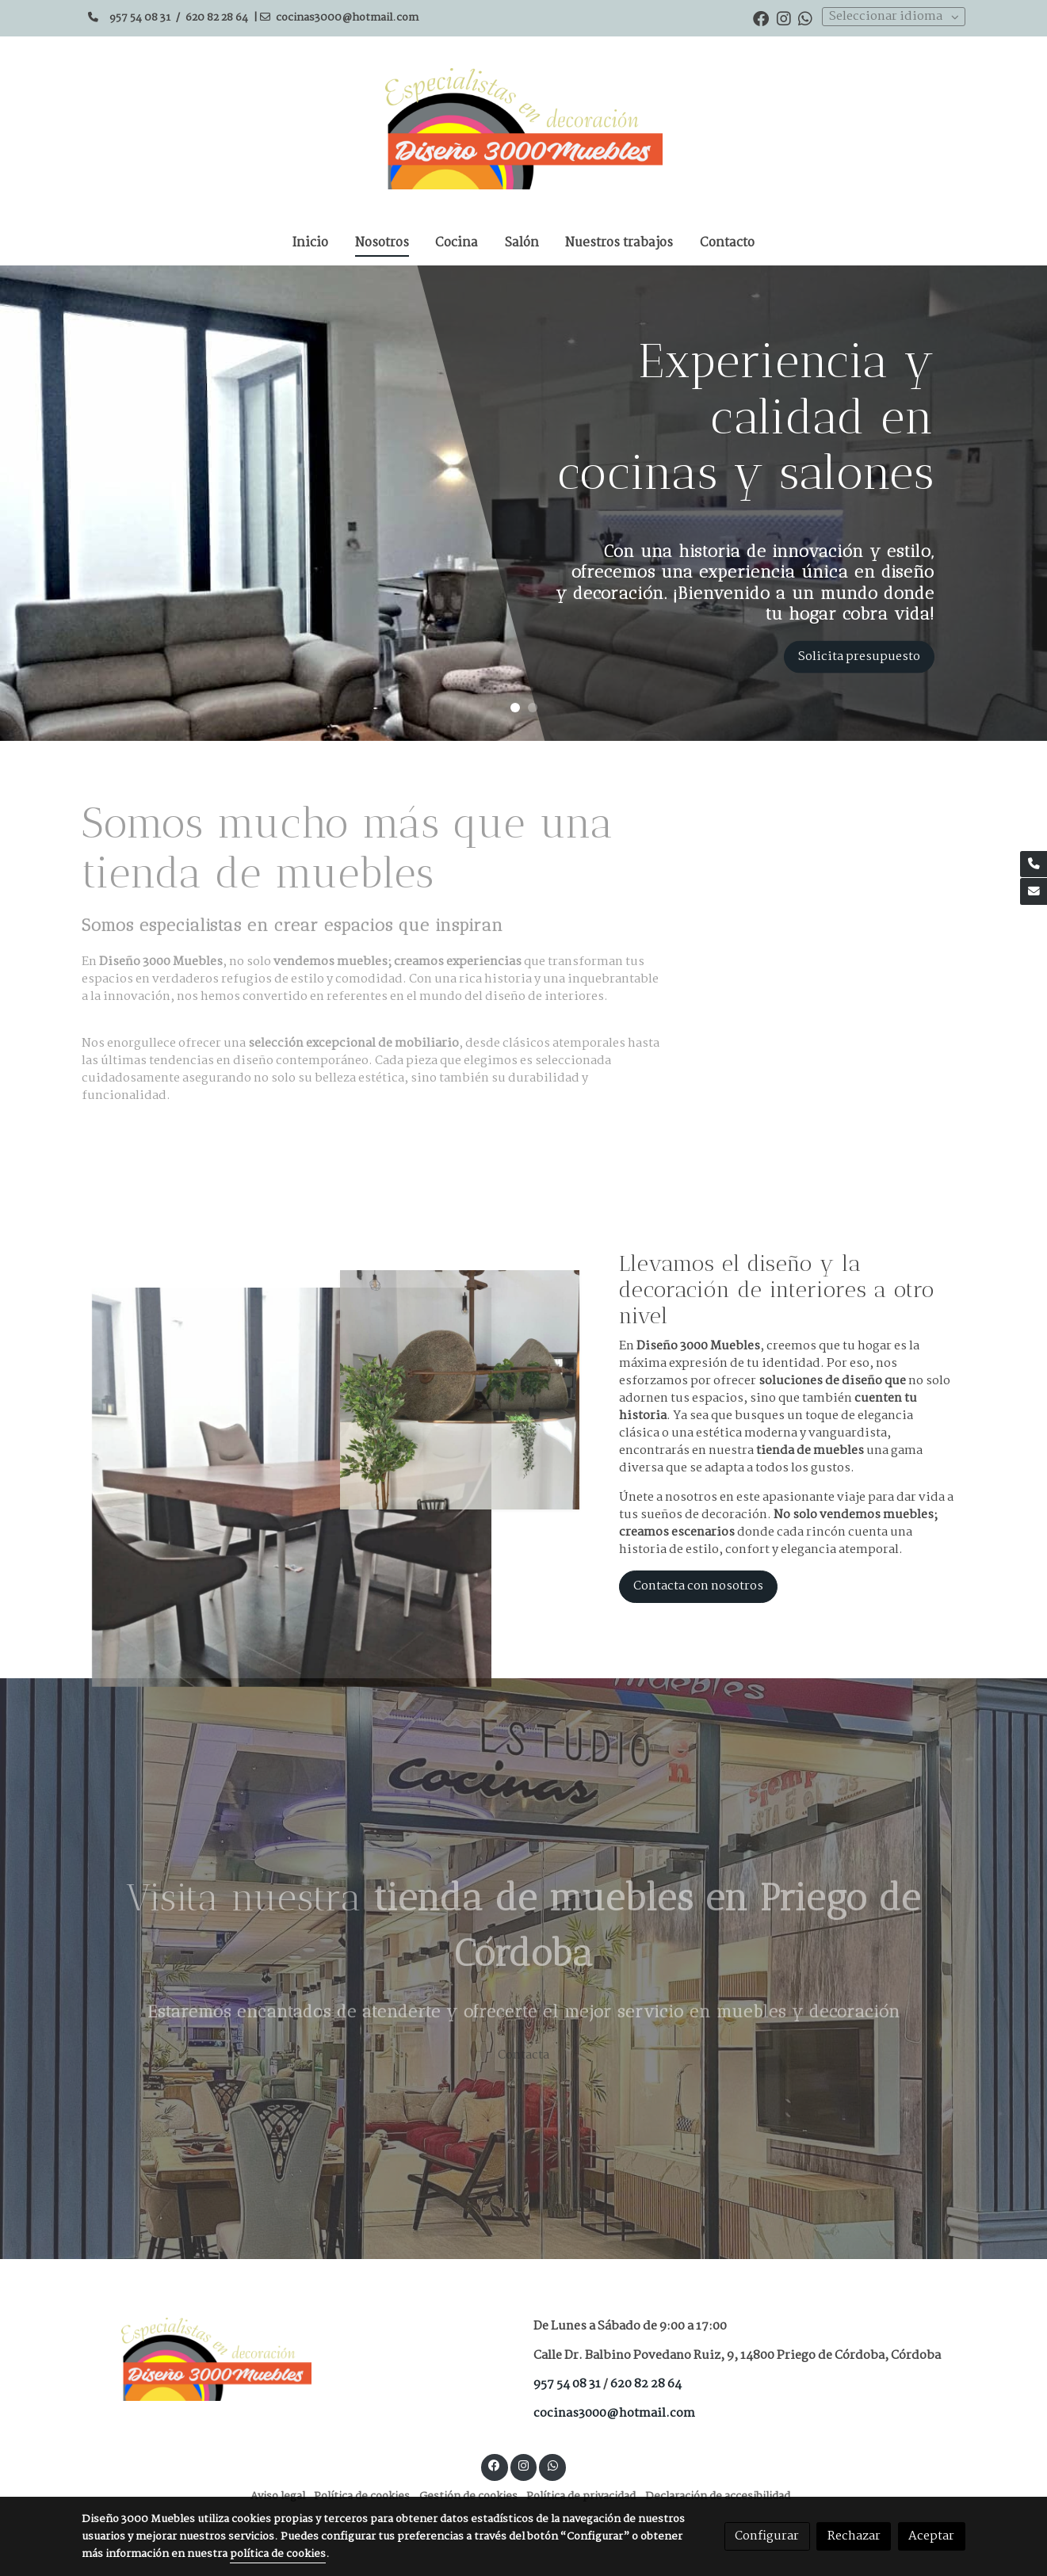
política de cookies (278, 2554)
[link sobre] (297, 2359)
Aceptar (931, 2536)
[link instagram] (784, 17)
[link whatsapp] (805, 17)
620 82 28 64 (216, 18)
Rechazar (854, 2536)
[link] (524, 128)
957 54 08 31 (139, 18)
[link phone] (1033, 864)
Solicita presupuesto (859, 656)
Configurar (767, 2536)
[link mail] (1033, 891)
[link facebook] (761, 17)
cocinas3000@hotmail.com (348, 18)
